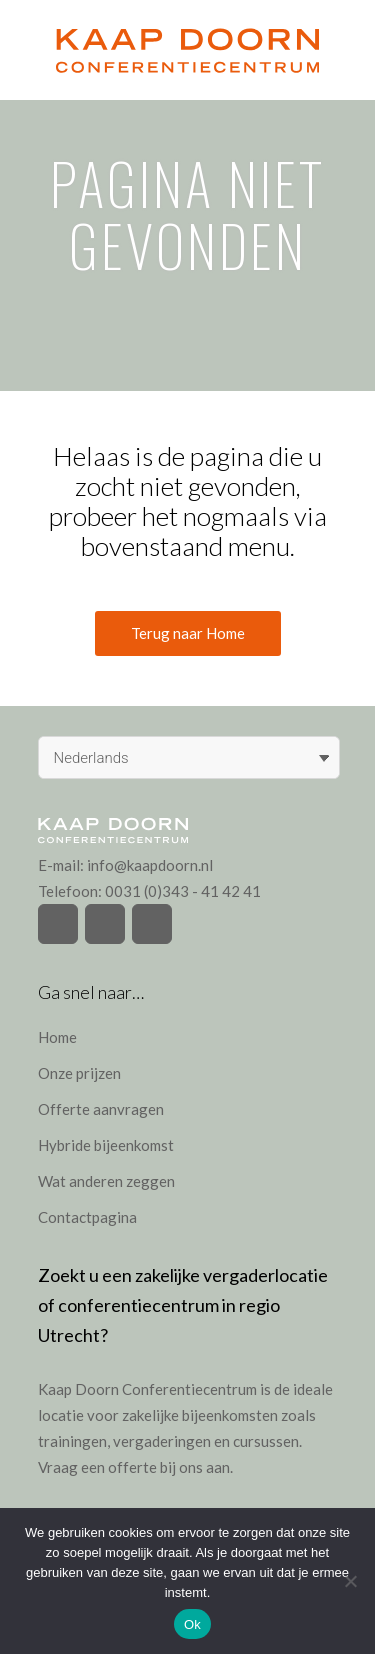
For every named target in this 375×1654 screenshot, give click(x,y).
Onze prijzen (79, 1073)
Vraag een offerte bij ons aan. (135, 1467)
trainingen (72, 1441)
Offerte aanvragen (101, 1109)
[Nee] (350, 1581)
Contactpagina (87, 1217)
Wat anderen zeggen (106, 1181)
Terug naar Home (188, 633)
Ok (192, 1624)
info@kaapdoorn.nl (150, 865)
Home (57, 1037)
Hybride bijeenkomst (106, 1145)
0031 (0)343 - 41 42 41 (183, 891)
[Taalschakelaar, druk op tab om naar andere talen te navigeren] (189, 757)
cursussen (266, 1441)
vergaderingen (162, 1441)
